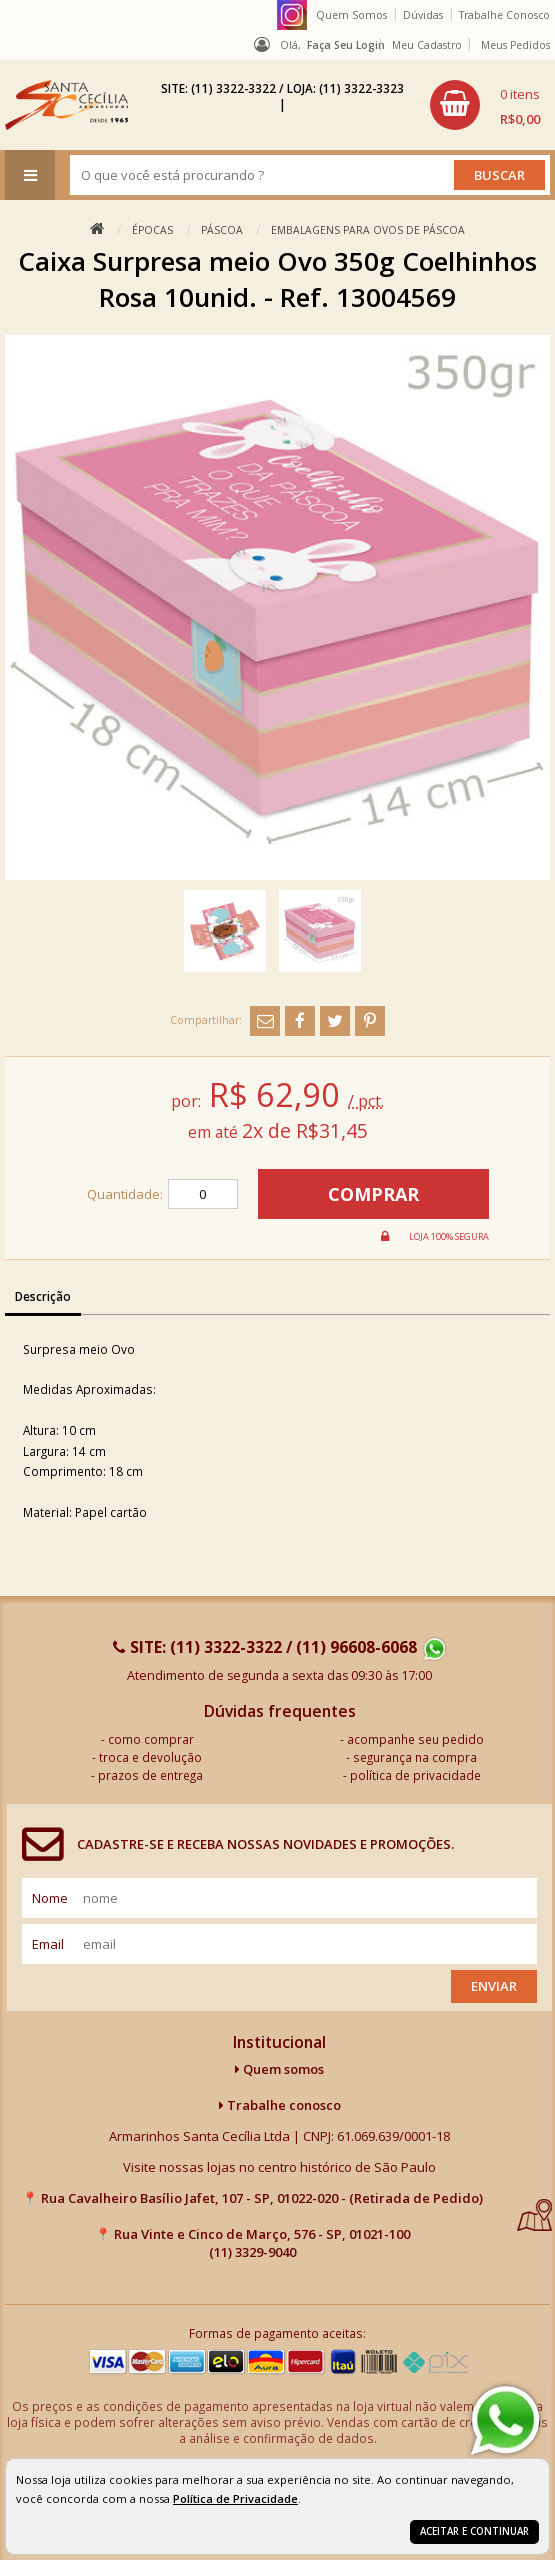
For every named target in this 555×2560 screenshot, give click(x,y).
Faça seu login (346, 45)
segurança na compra (415, 1757)
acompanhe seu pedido (415, 1739)
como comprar (151, 1739)
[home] (66, 105)
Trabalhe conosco (280, 2105)
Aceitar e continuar (474, 2531)
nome (50, 1898)
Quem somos (279, 2069)
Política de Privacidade (235, 2498)
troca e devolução (150, 1757)
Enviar (494, 1986)
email (48, 1944)
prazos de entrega (150, 1775)
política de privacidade (415, 1775)
